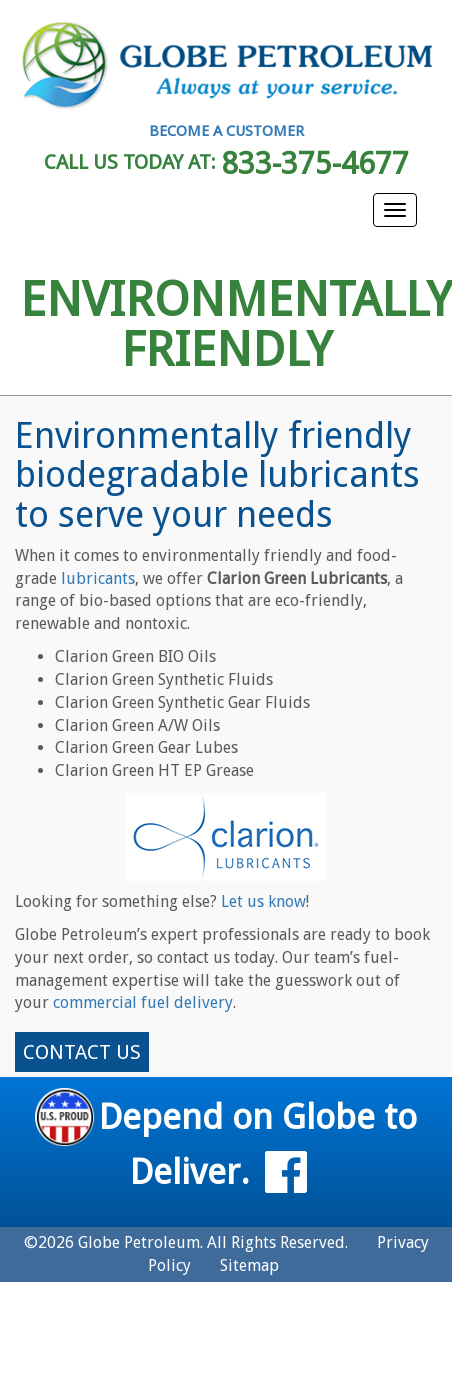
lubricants (98, 578)
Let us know (263, 901)
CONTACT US (82, 1052)
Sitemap (249, 1265)
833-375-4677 (315, 163)
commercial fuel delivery (143, 1002)
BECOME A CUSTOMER (226, 131)
